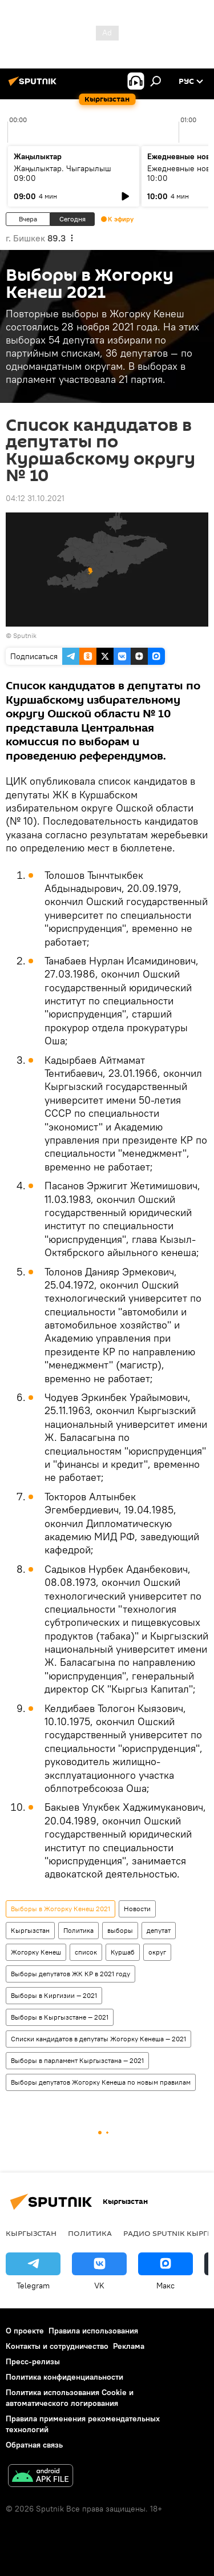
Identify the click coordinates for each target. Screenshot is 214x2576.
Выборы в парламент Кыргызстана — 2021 (77, 2060)
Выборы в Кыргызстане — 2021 (59, 2017)
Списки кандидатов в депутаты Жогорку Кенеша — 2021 (98, 2038)
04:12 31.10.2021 (35, 498)
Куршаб (123, 1952)
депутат (159, 1930)
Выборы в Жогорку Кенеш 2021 (60, 1908)
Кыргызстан (30, 1930)
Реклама (128, 2346)
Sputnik (25, 635)
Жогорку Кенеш (36, 1952)
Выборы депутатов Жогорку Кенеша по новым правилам (101, 2082)
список (86, 1952)
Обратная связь (34, 2445)
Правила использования (93, 2330)
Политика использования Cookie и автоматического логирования (70, 2397)
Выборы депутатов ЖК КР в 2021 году (70, 1973)
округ (157, 1952)
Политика (78, 1930)
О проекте (25, 2330)
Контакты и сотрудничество (57, 2346)
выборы (120, 1930)
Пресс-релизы (33, 2361)
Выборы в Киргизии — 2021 (54, 1995)
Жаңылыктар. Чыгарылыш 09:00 (62, 173)
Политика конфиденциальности (64, 2377)
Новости (137, 1908)
